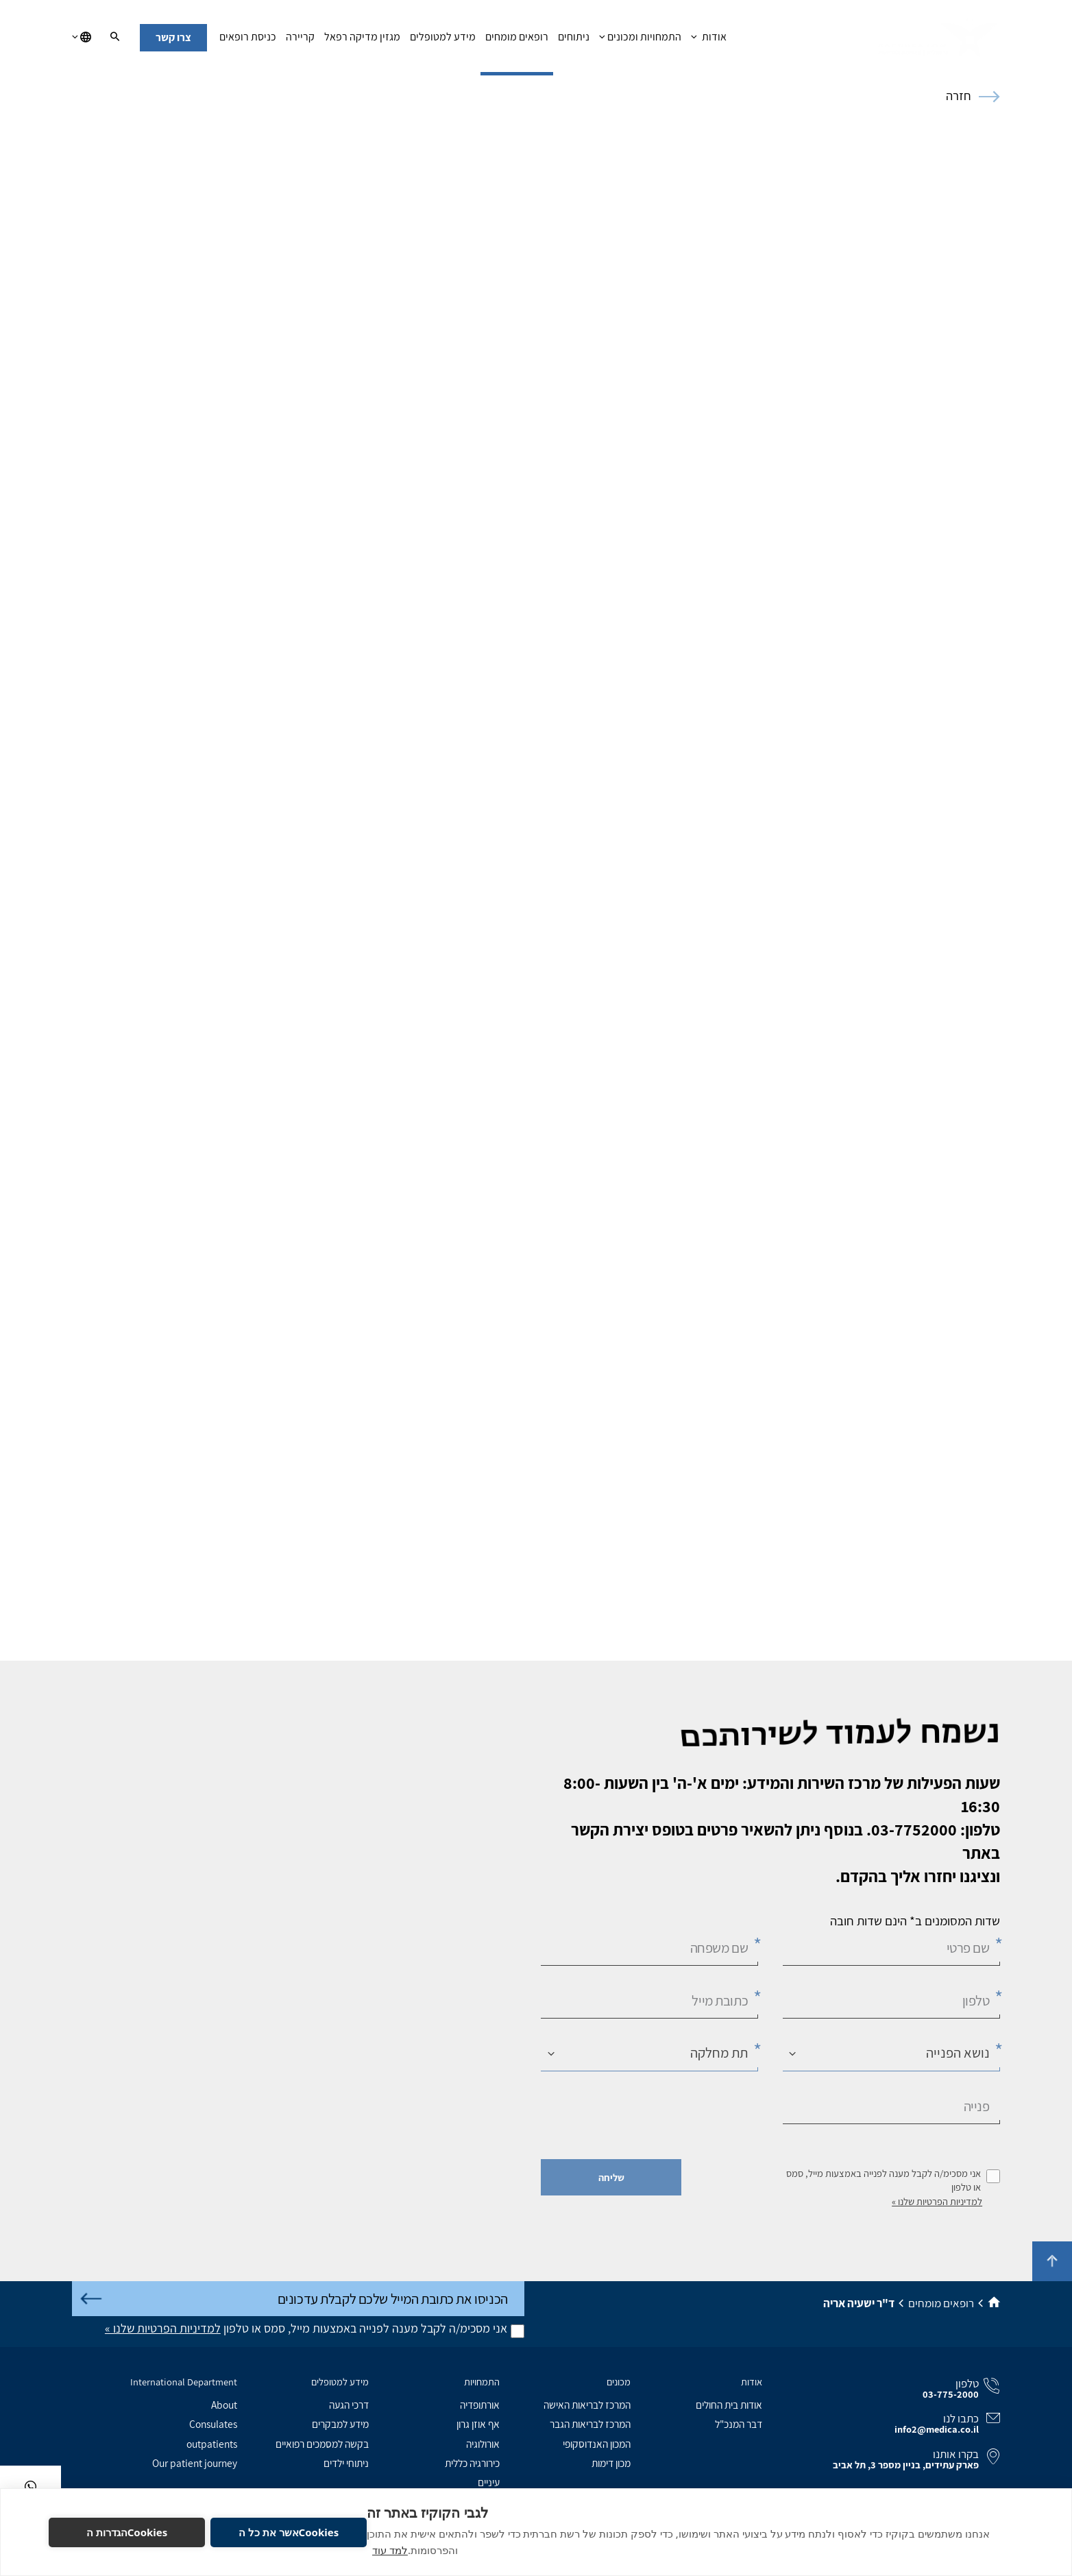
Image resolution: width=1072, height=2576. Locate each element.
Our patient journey (194, 2463)
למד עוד (390, 2550)
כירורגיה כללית (472, 2463)
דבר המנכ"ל (738, 2424)
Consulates (213, 2424)
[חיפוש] (115, 37)
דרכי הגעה (349, 2404)
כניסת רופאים (248, 40)
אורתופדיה (480, 2404)
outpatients (211, 2444)
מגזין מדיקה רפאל (362, 40)
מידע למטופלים (442, 40)
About (224, 2404)
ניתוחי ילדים (346, 2463)
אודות (708, 40)
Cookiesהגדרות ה (127, 2532)
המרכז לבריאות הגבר (590, 2424)
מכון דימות (611, 2463)
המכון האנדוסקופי (597, 2444)
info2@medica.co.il (936, 2428)
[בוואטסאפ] (30, 2486)
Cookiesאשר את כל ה (289, 2532)
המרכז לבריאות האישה (587, 2404)
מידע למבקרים (340, 2424)
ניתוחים (573, 40)
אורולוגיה (483, 2444)
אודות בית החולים (729, 2404)
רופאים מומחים (516, 40)
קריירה (300, 40)
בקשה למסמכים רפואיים (322, 2444)
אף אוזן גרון (478, 2424)
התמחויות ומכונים (640, 40)
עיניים (489, 2482)
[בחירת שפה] (81, 37)
